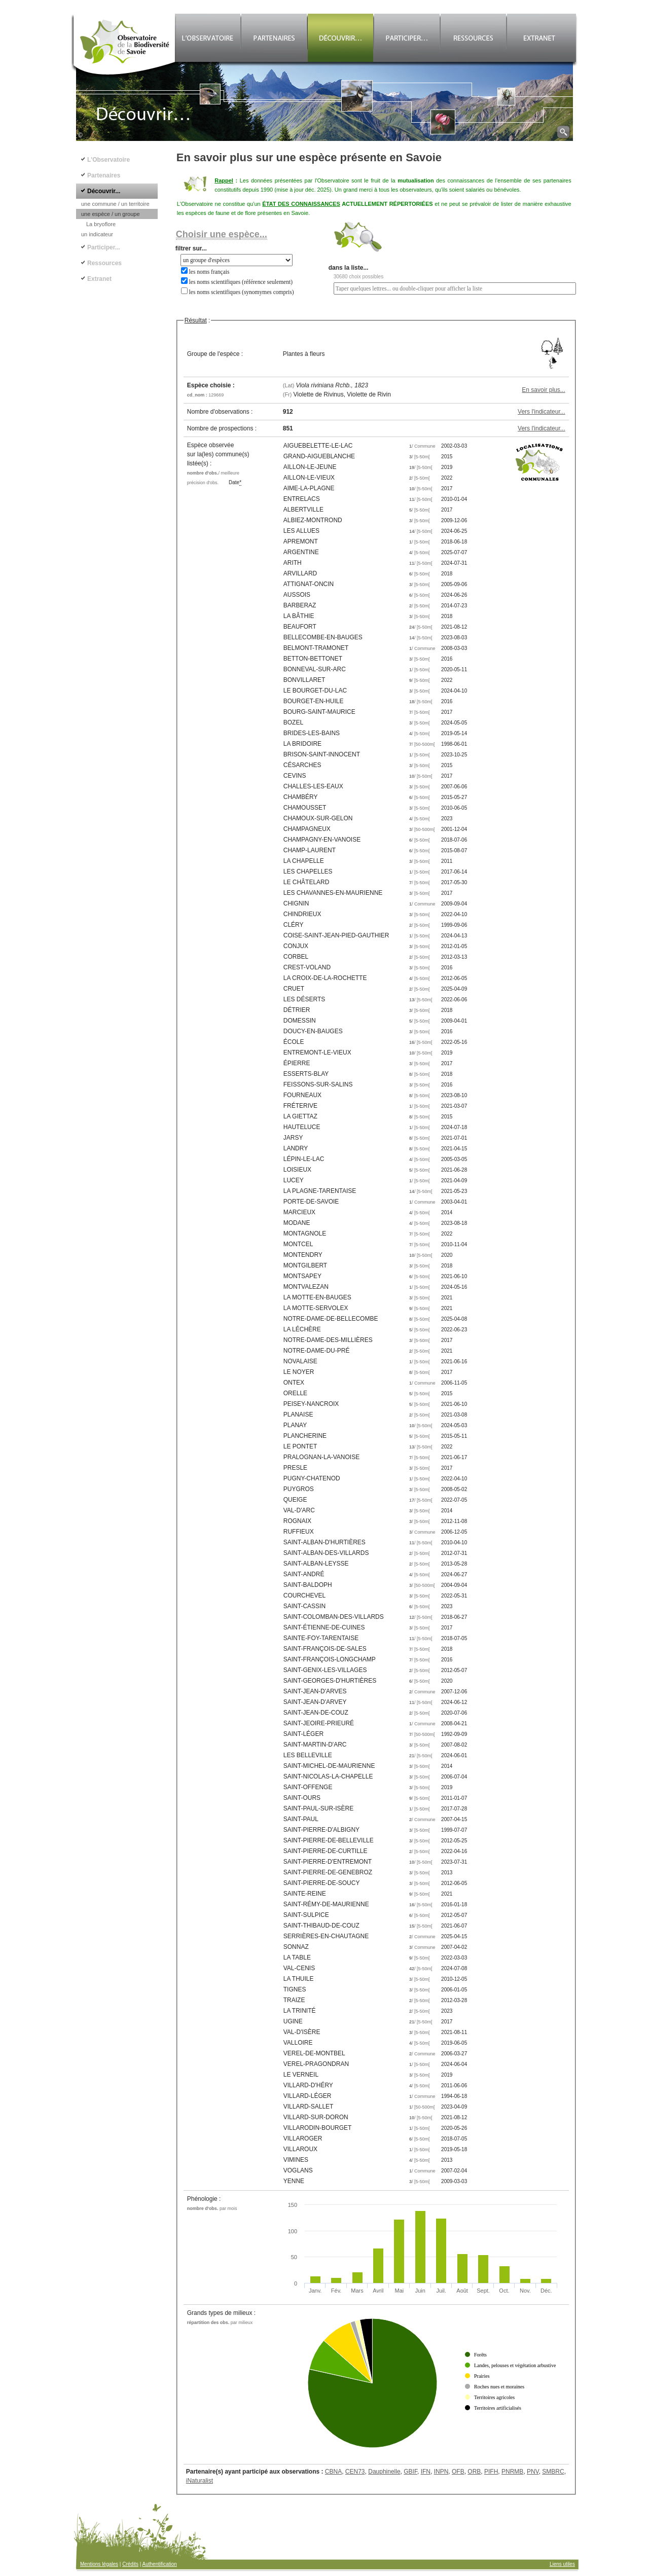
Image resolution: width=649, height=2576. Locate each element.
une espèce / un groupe (110, 214)
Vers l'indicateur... (541, 411)
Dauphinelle (384, 2471)
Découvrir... (103, 191)
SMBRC (553, 2471)
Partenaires (103, 175)
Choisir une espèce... (221, 234)
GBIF (410, 2471)
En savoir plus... (543, 389)
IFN (425, 2471)
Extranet (99, 278)
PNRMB (512, 2471)
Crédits (130, 2564)
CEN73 (355, 2471)
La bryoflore (101, 224)
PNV (533, 2471)
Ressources (104, 263)
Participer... (103, 247)
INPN (441, 2471)
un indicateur (97, 234)
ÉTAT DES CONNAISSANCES (301, 204)
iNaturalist (199, 2480)
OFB (458, 2471)
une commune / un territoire (115, 204)
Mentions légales (99, 2564)
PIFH (491, 2471)
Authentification (159, 2564)
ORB (474, 2471)
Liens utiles (562, 2564)
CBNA (333, 2471)
